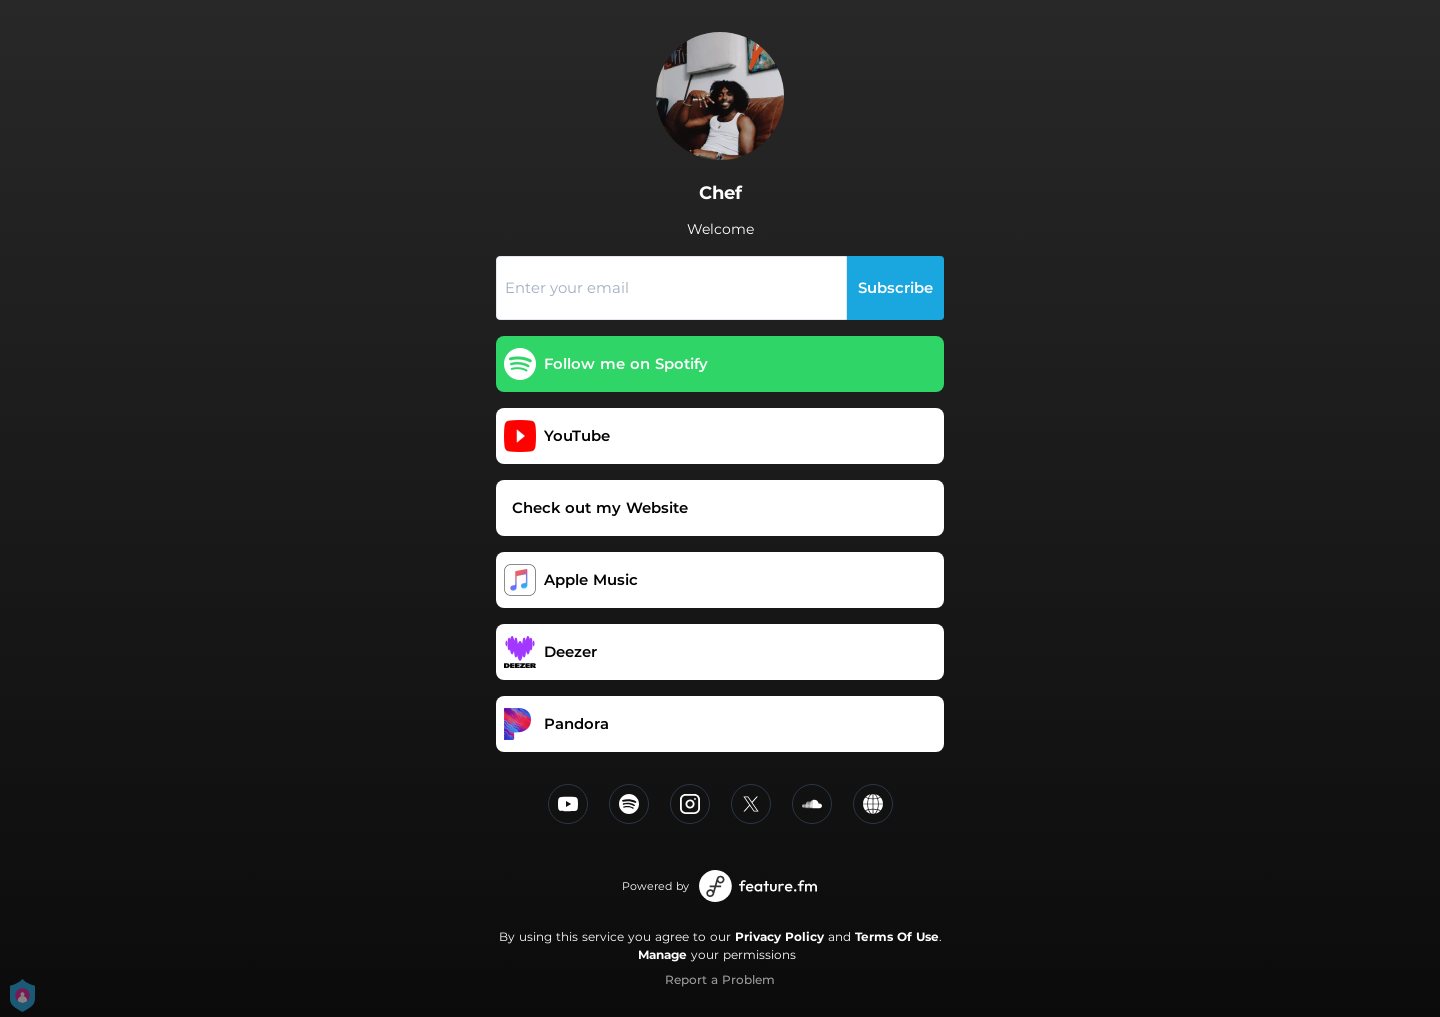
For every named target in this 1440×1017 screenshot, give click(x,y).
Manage (662, 954)
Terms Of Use (897, 936)
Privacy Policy (779, 936)
